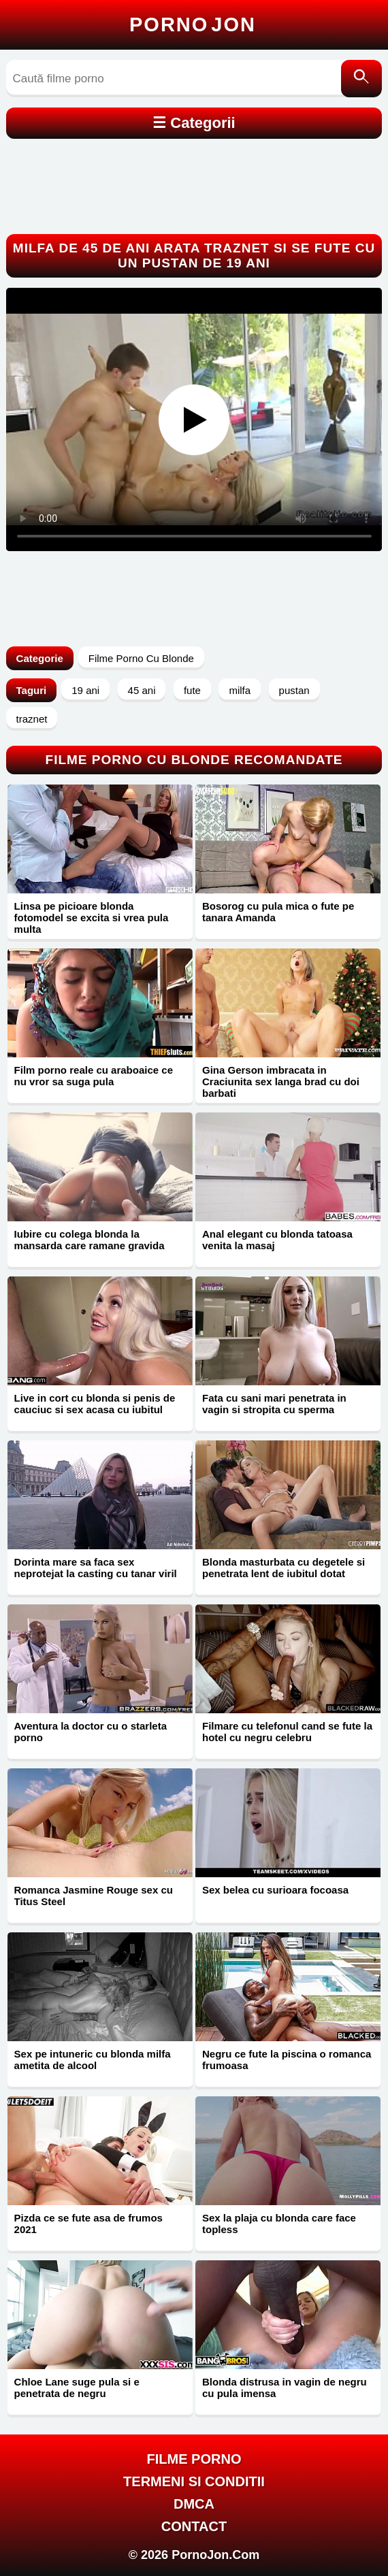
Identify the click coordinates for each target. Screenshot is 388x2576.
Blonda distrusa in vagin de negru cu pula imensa (284, 2387)
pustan (294, 690)
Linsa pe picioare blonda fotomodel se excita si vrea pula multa (91, 917)
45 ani (142, 690)
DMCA (194, 2503)
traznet (32, 719)
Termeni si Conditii (194, 2481)
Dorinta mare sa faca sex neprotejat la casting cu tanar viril (95, 1567)
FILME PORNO (194, 2458)
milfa (239, 690)
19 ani (85, 690)
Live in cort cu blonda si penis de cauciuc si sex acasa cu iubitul (95, 1403)
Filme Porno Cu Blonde (141, 658)
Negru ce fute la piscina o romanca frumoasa (286, 2059)
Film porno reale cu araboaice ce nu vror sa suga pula (93, 1075)
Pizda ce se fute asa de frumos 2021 (88, 2223)
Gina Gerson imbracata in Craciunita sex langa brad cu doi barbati (280, 1081)
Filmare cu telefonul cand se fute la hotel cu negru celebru (287, 1731)
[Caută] (361, 78)
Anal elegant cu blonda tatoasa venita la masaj (277, 1239)
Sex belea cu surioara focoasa (275, 1890)
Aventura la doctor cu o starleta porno (90, 1731)
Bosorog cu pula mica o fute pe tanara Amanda (278, 911)
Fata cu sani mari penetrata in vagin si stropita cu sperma (274, 1403)
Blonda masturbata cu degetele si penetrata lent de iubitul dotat (283, 1567)
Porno (192, 24)
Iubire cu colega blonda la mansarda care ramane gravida (89, 1239)
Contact (194, 2526)
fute (192, 690)
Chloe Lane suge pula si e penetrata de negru (77, 2387)
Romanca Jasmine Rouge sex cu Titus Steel (93, 1895)
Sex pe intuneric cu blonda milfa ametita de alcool (92, 2059)
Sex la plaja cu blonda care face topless (279, 2223)
